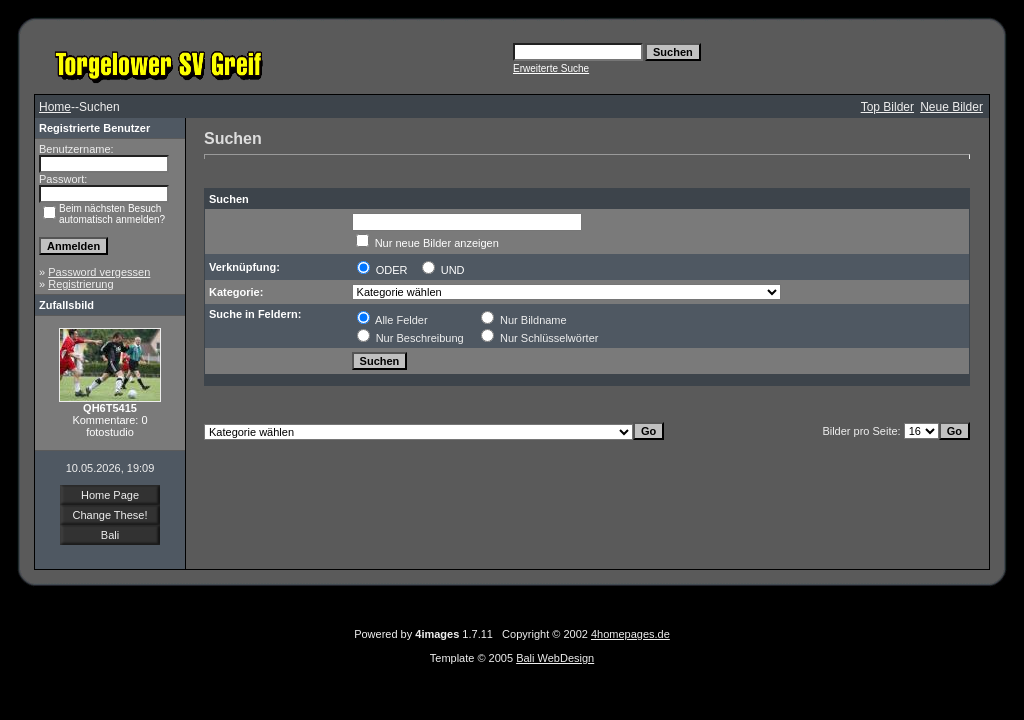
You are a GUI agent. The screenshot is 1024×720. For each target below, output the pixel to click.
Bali (110, 535)
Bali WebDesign (555, 658)
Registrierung (80, 284)
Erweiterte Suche (551, 68)
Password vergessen (99, 272)
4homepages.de (630, 634)
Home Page (110, 495)
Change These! (109, 515)
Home (55, 107)
